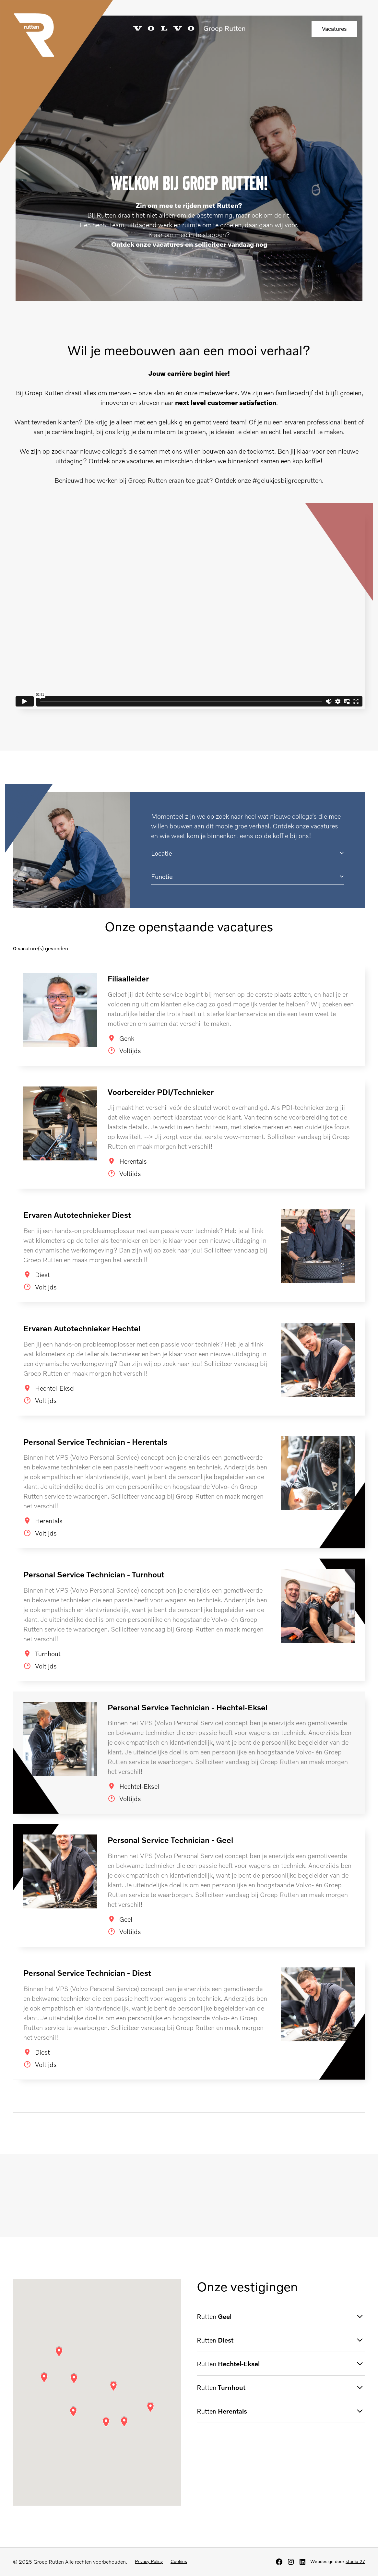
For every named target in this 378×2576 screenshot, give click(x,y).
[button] (247, 853)
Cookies (179, 2561)
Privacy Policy (149, 2561)
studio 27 (355, 2561)
